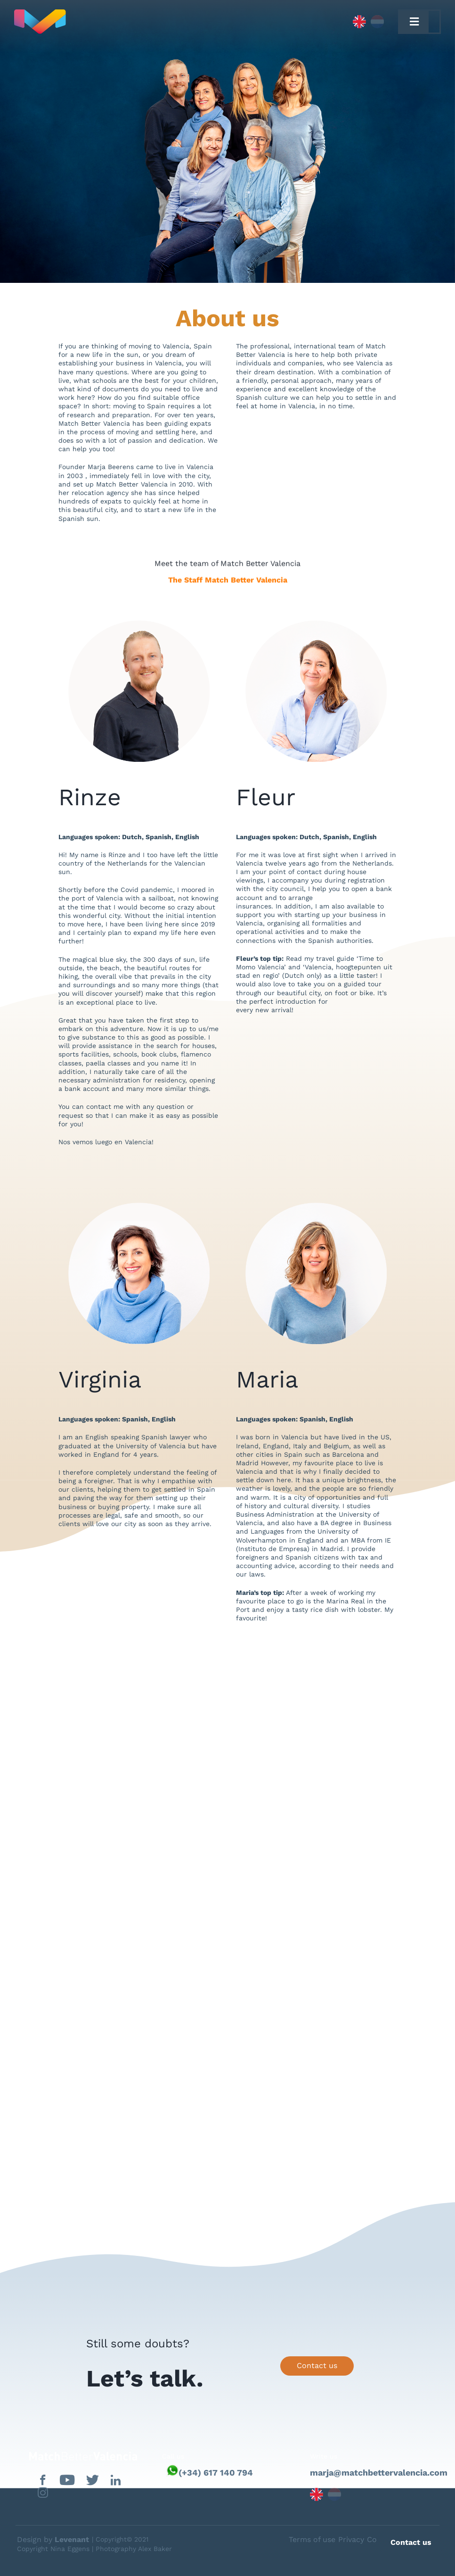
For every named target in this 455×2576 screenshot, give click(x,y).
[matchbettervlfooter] (75, 2455)
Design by (53, 2539)
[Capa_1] (139, 21)
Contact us (317, 2365)
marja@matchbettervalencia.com (375, 2472)
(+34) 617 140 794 (216, 2472)
